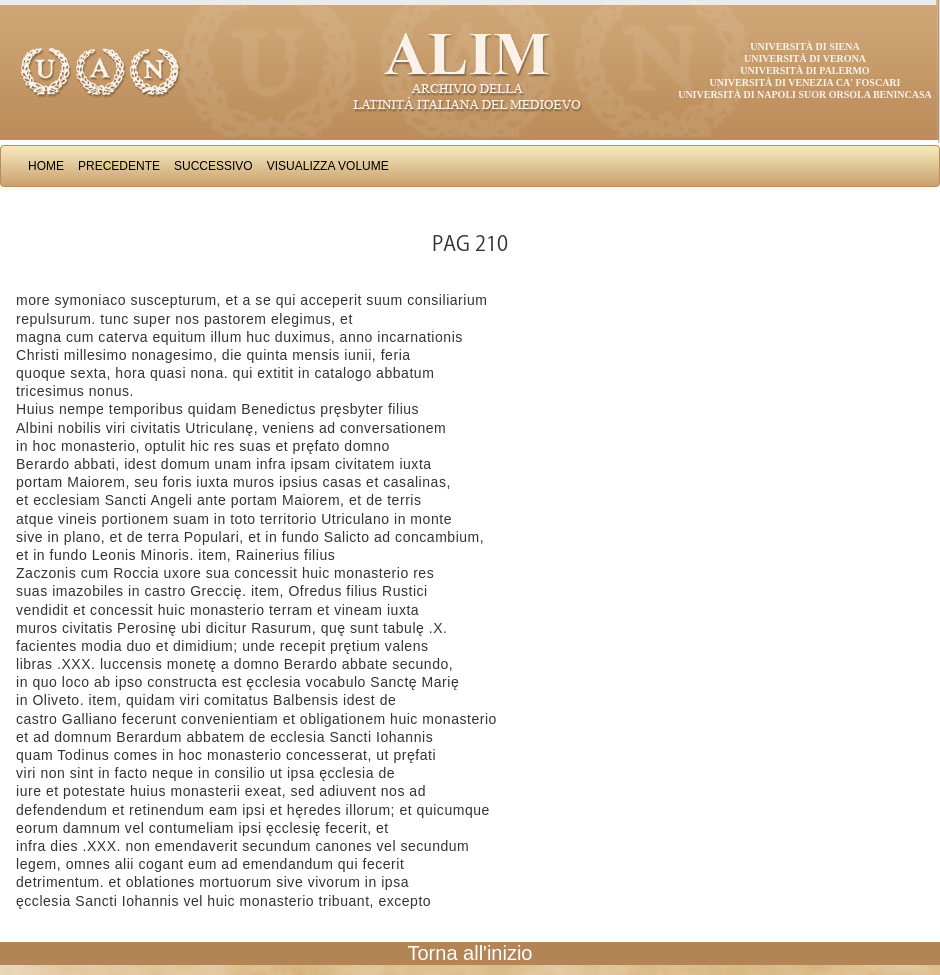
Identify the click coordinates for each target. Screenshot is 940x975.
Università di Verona (805, 58)
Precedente (119, 166)
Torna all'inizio (470, 953)
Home (46, 166)
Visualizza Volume (328, 166)
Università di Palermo (804, 70)
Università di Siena (804, 46)
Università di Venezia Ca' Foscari (805, 82)
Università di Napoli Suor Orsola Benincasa (805, 94)
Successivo (213, 166)
